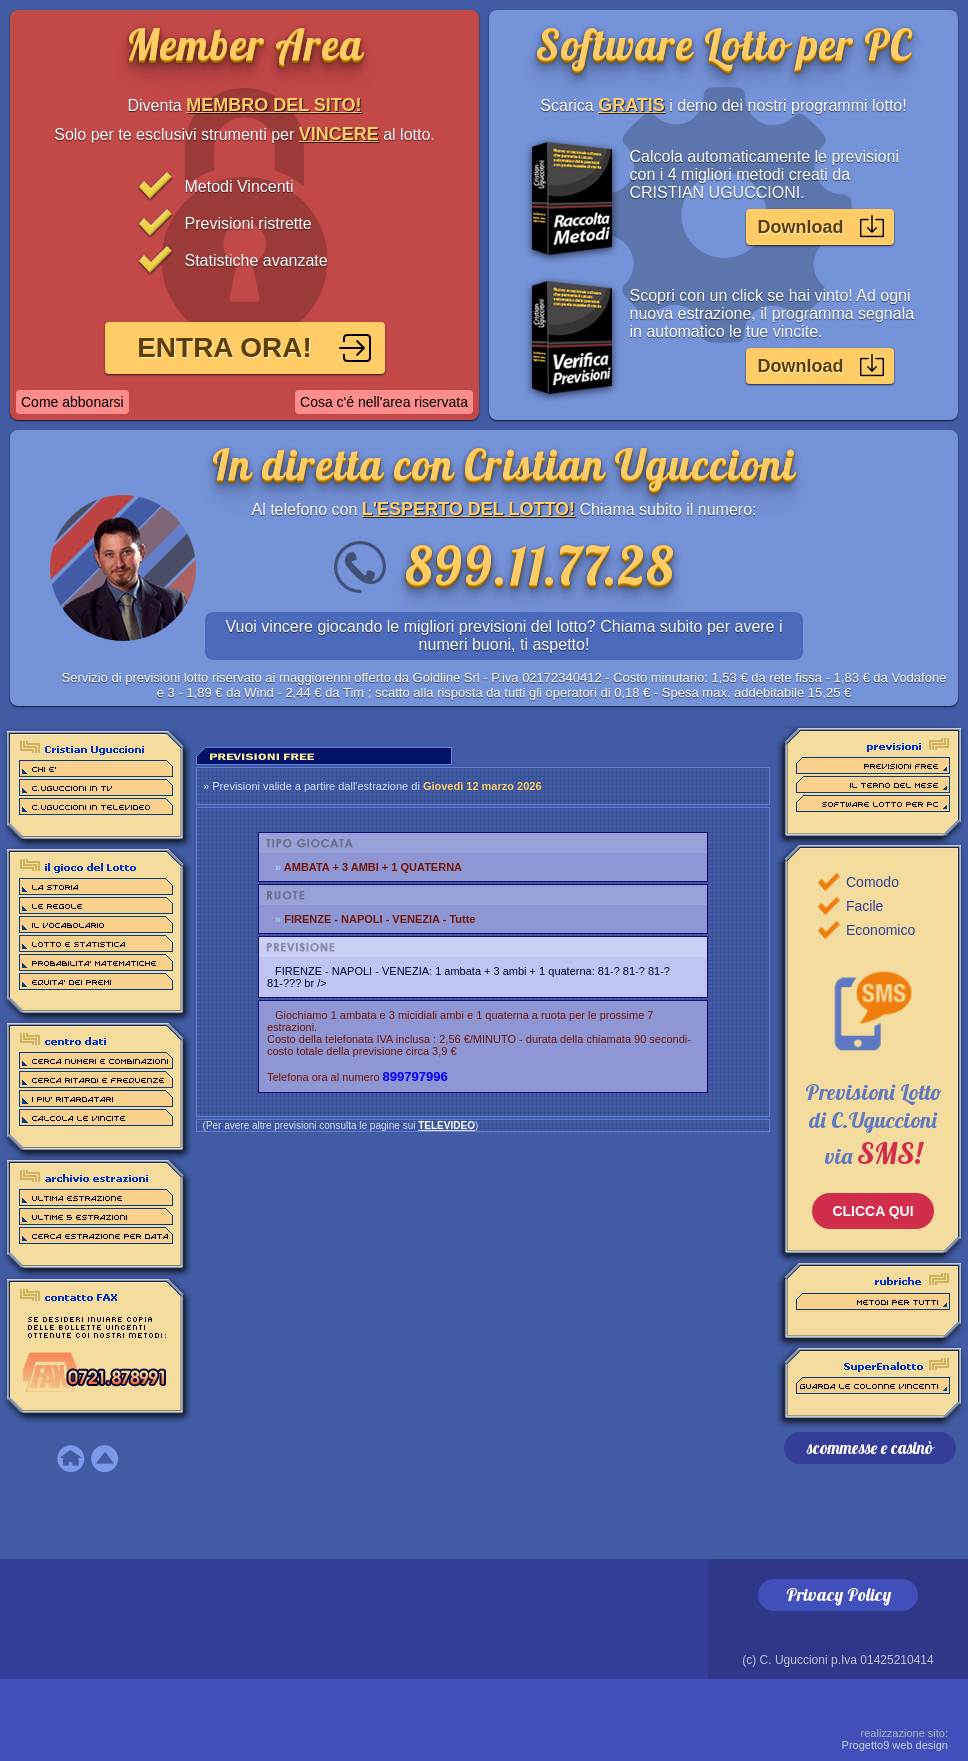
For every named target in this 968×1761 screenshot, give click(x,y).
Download (801, 227)
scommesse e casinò (870, 1447)
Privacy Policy (838, 1594)
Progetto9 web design (895, 1739)
